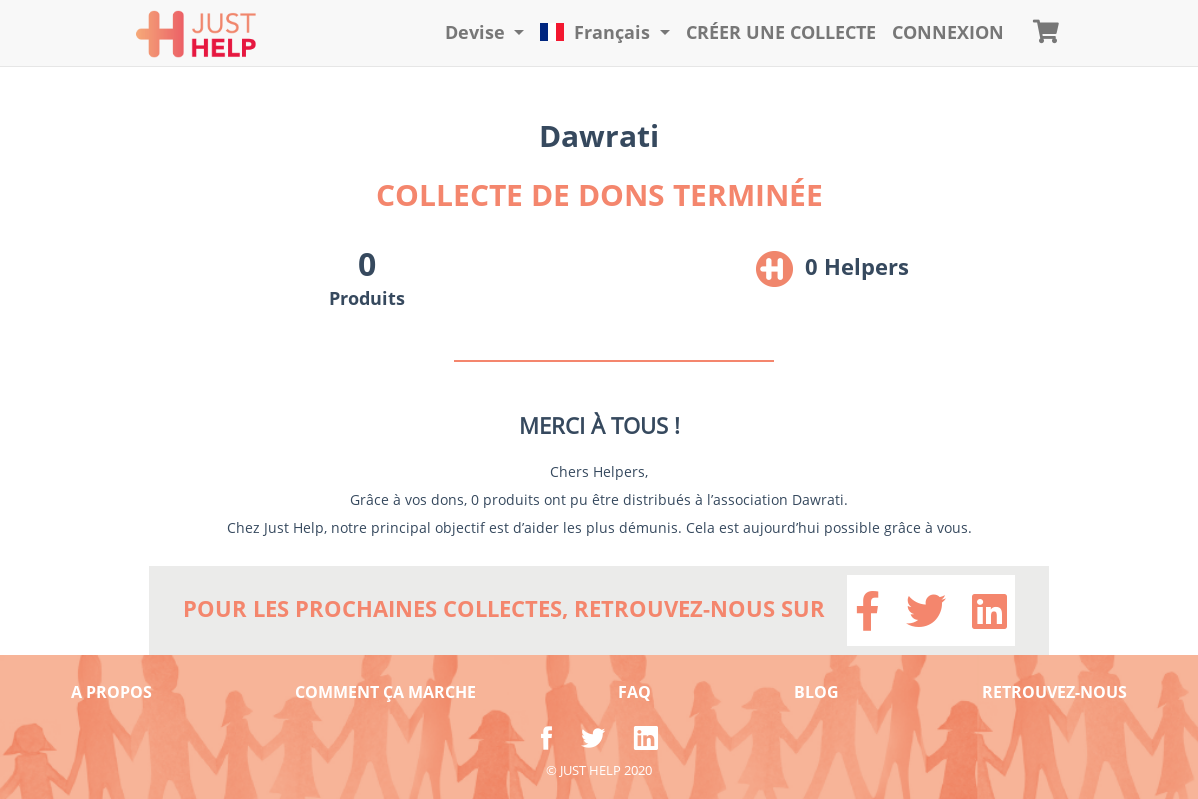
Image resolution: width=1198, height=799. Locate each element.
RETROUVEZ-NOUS (1054, 692)
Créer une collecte (781, 32)
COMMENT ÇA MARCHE (385, 692)
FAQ (634, 692)
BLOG (816, 692)
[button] (485, 33)
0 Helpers (857, 266)
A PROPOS (111, 692)
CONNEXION (948, 32)
